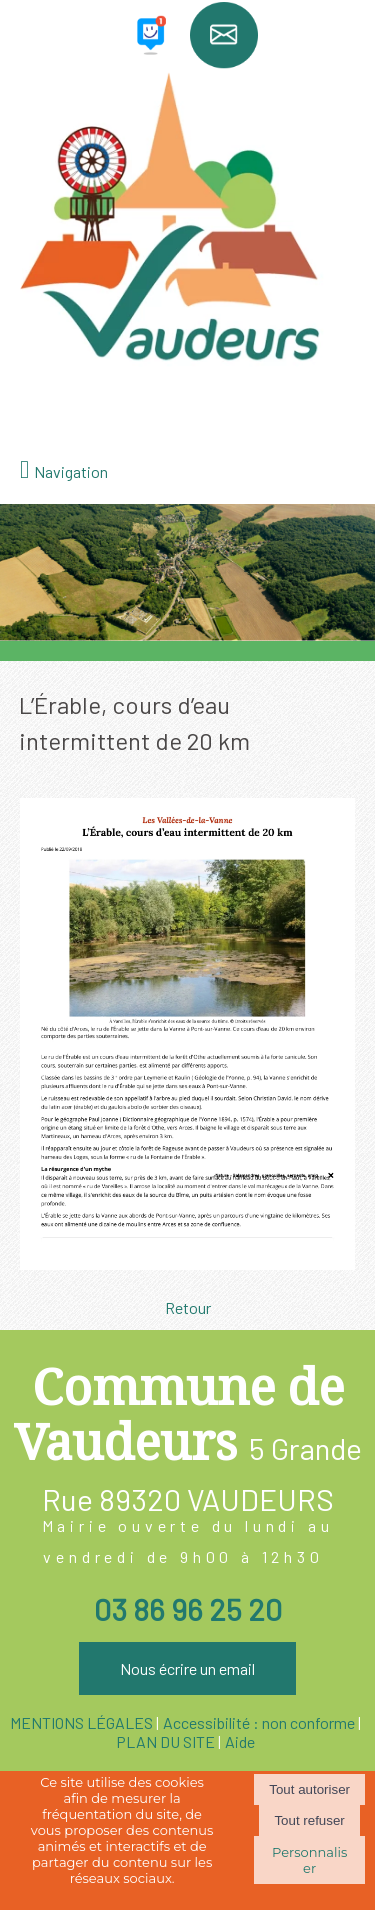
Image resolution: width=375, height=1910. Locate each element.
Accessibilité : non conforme (259, 1722)
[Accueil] (187, 122)
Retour (188, 1307)
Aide (240, 1741)
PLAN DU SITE (165, 1741)
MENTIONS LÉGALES (81, 1722)
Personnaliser (309, 1860)
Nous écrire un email (187, 1668)
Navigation (71, 471)
